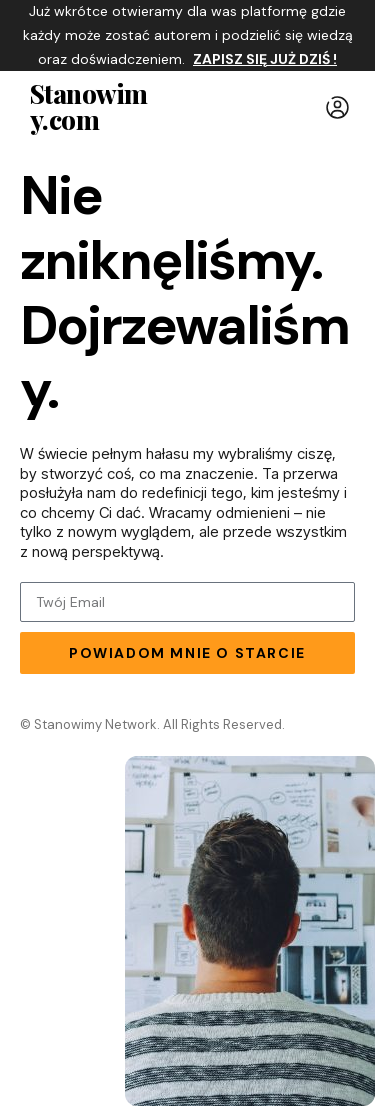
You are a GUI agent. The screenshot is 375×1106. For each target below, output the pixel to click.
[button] (337, 107)
